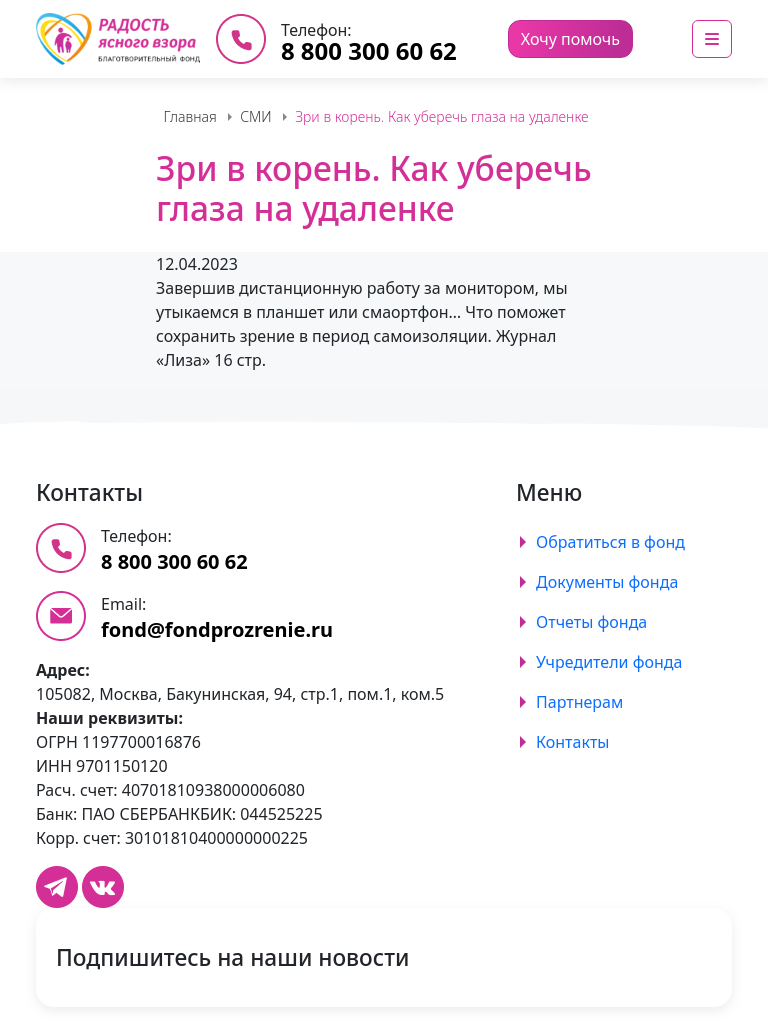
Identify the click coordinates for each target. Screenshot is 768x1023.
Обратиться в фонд (610, 542)
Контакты (572, 742)
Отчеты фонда (591, 622)
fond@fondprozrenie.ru (217, 629)
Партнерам (579, 702)
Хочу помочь (570, 39)
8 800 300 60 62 (369, 50)
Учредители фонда (609, 662)
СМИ (255, 116)
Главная (189, 116)
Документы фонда (607, 582)
